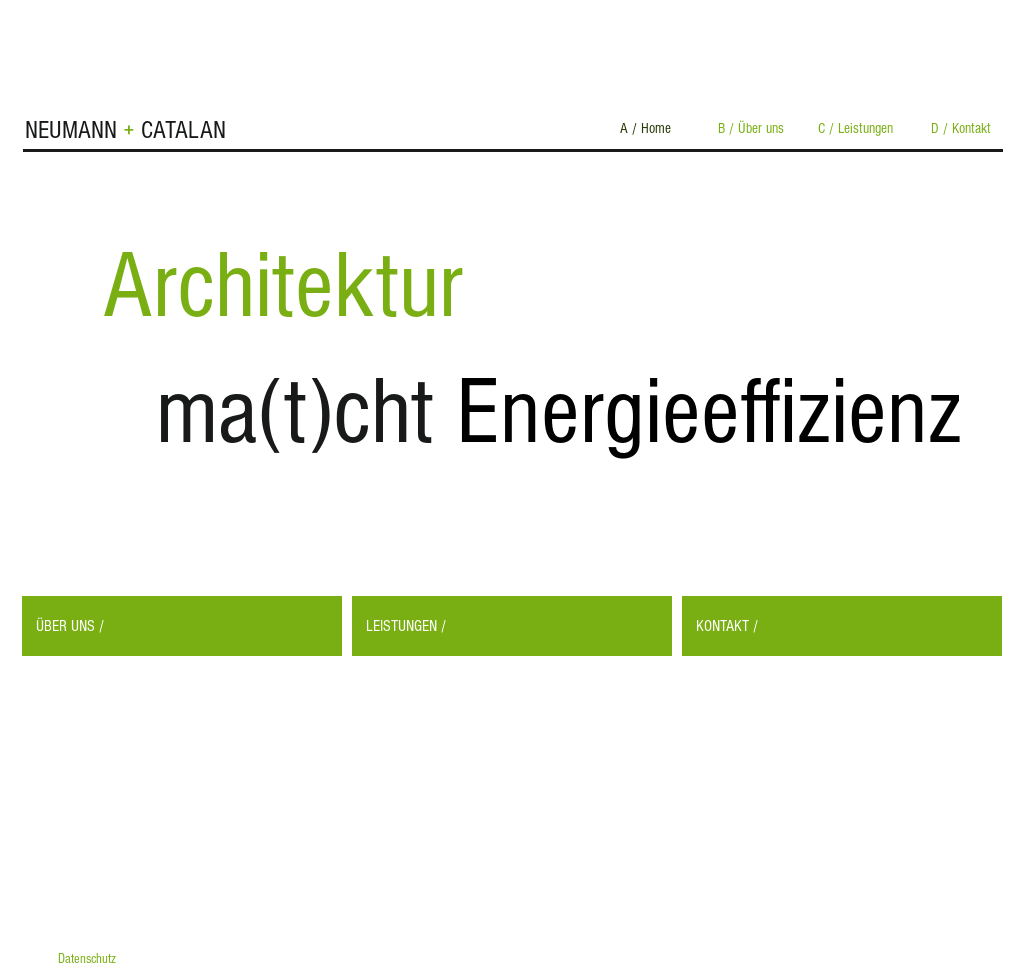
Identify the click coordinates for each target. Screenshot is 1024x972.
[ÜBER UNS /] (182, 626)
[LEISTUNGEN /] (512, 626)
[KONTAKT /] (842, 626)
